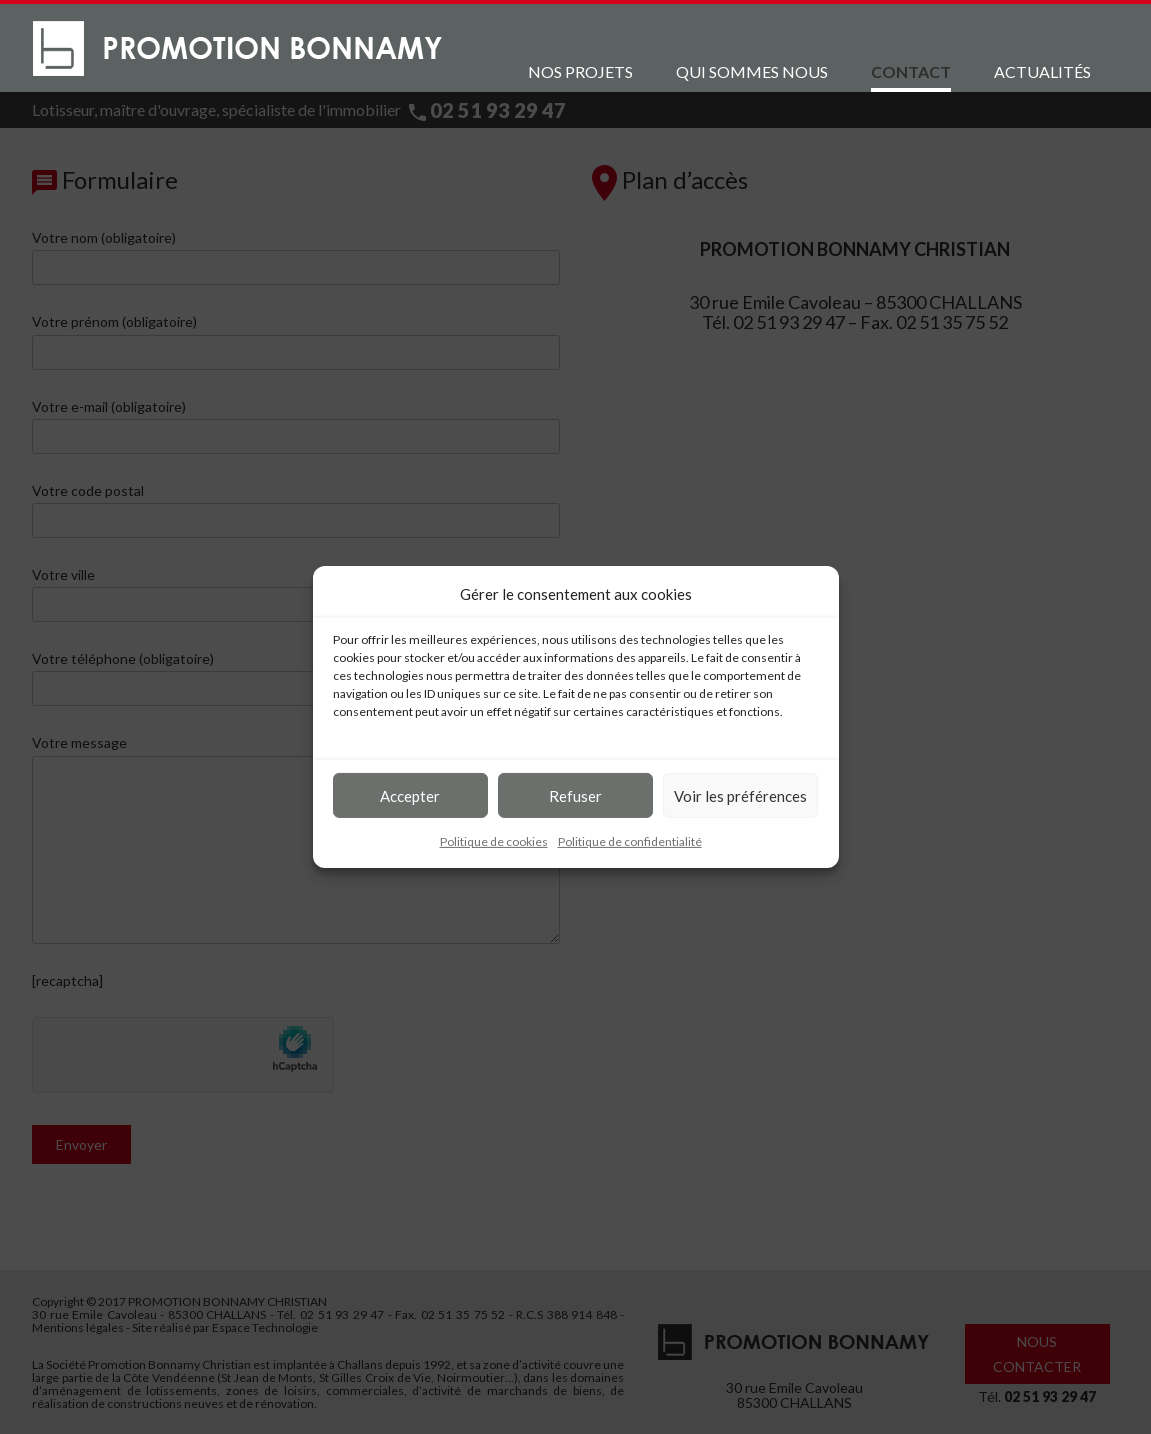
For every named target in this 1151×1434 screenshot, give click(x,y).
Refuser (575, 795)
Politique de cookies (494, 841)
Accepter (410, 795)
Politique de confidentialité (630, 841)
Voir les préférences (740, 795)
